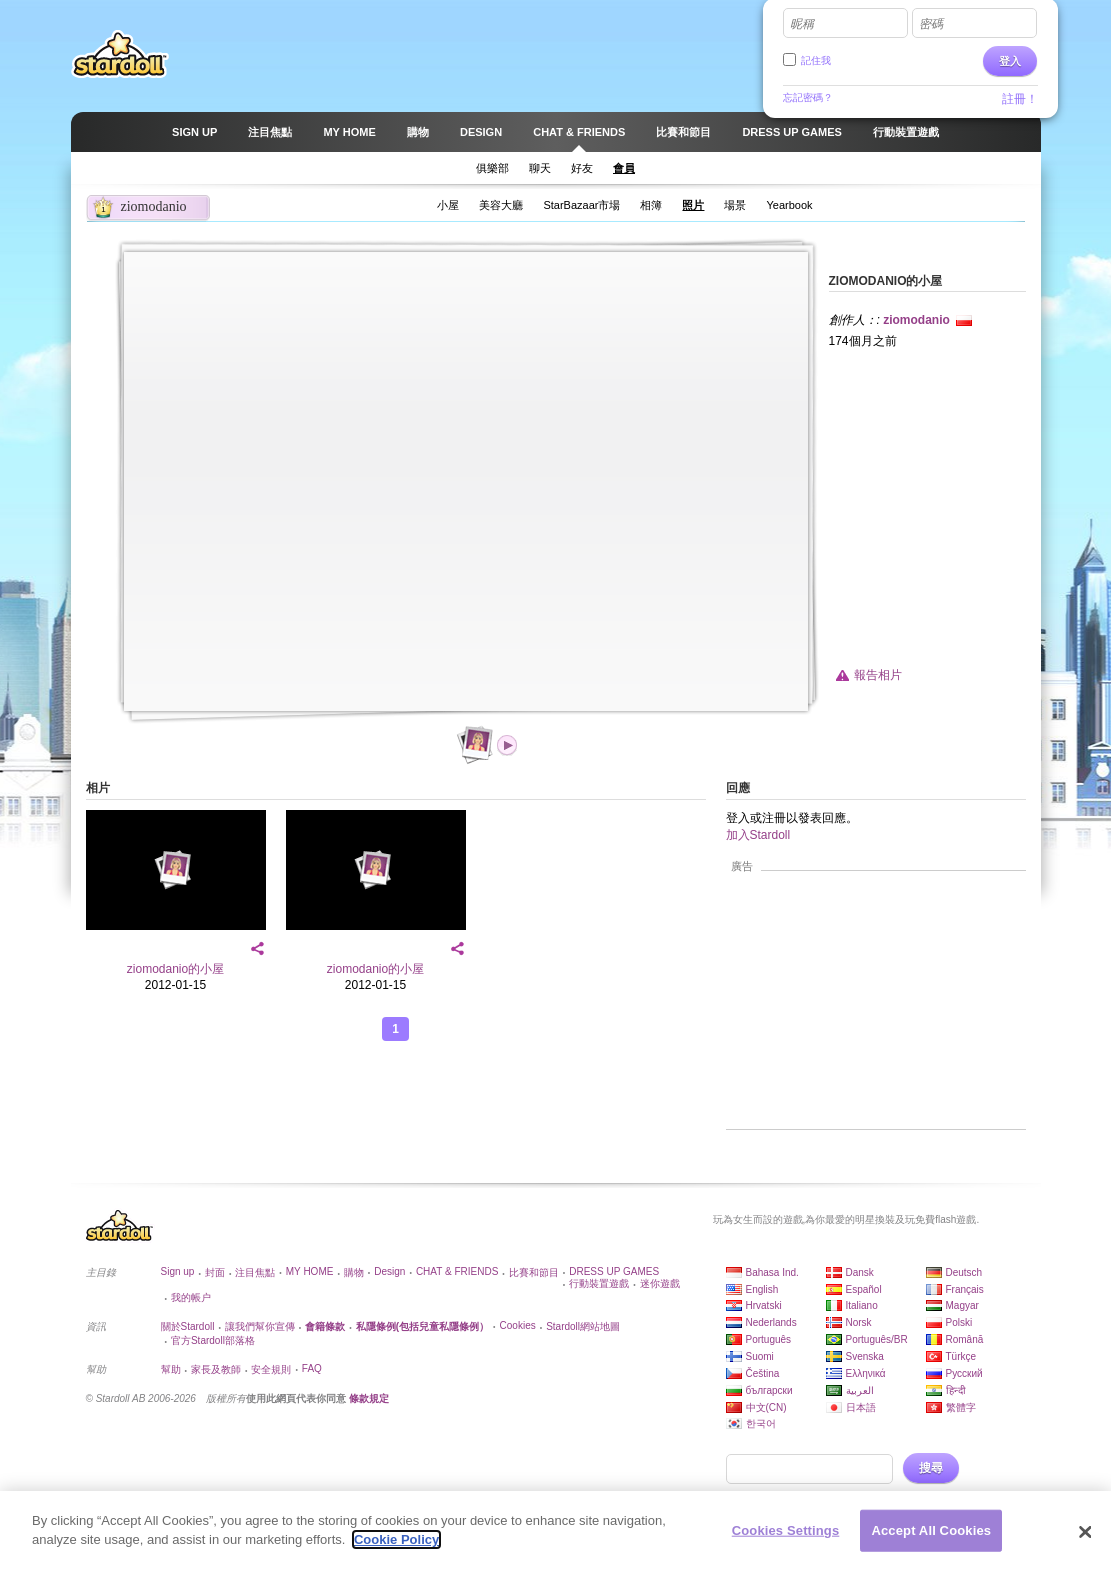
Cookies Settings (786, 1530)
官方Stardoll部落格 (213, 1340)
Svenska (865, 1356)
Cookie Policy (396, 1539)
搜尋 (931, 1468)
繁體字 (961, 1407)
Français (965, 1289)
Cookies (518, 1325)
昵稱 (802, 24)
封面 (215, 1272)
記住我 (816, 60)
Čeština (763, 1373)
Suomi (760, 1356)
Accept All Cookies (931, 1530)
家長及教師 (216, 1369)
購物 (354, 1272)
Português (769, 1339)
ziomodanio (916, 320)
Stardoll (120, 54)
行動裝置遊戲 (599, 1283)
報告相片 (878, 675)
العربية (860, 1390)
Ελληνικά (866, 1373)
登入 (1010, 61)
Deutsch (964, 1272)
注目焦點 (255, 1272)
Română (965, 1339)
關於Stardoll (188, 1326)
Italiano (862, 1305)
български (769, 1390)
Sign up (178, 1271)
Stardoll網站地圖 (583, 1326)
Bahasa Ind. (772, 1272)
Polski (959, 1322)
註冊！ (1020, 99)
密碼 (931, 24)
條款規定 (369, 1398)
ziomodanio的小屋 (175, 969)
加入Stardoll (758, 835)
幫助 (171, 1369)
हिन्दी (956, 1390)
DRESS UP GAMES (614, 1271)
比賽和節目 (534, 1272)
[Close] (1085, 1532)
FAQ (312, 1368)
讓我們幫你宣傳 (260, 1326)
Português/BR (877, 1339)
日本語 (861, 1407)
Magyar (962, 1305)
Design (389, 1271)
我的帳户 (191, 1297)
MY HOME (310, 1271)
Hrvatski (764, 1305)
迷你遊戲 (660, 1283)
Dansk (860, 1272)
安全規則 (271, 1369)
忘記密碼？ (808, 97)
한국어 (761, 1423)
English (762, 1289)
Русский (964, 1373)
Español (864, 1289)
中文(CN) (766, 1407)
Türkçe (961, 1356)
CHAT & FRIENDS (457, 1271)
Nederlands (771, 1322)
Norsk (859, 1322)
